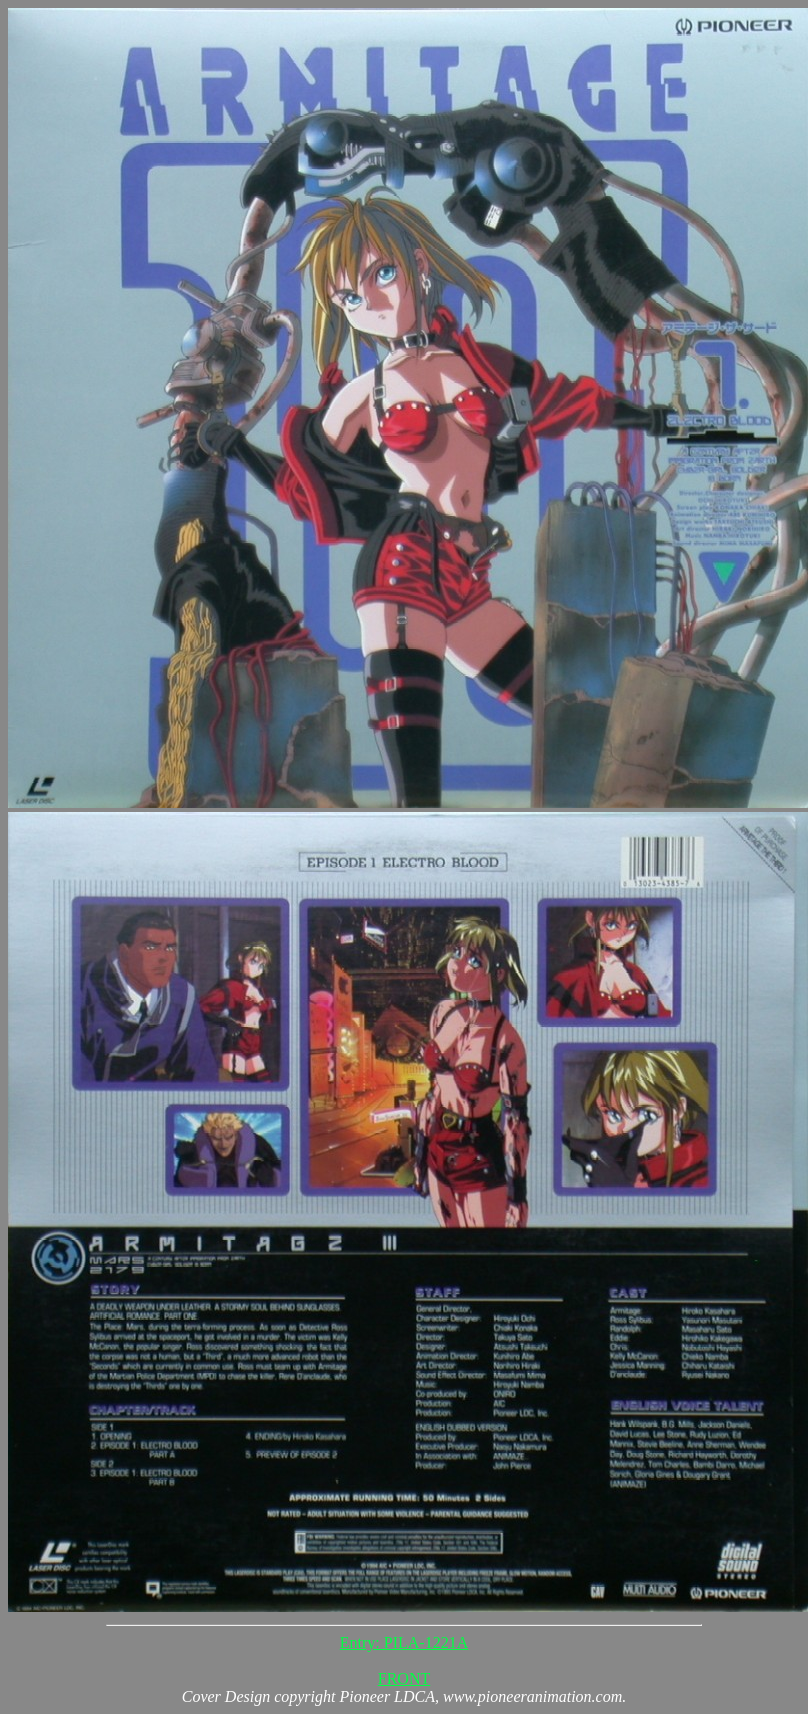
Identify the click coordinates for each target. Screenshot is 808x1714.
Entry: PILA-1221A (404, 1642)
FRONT (404, 1678)
